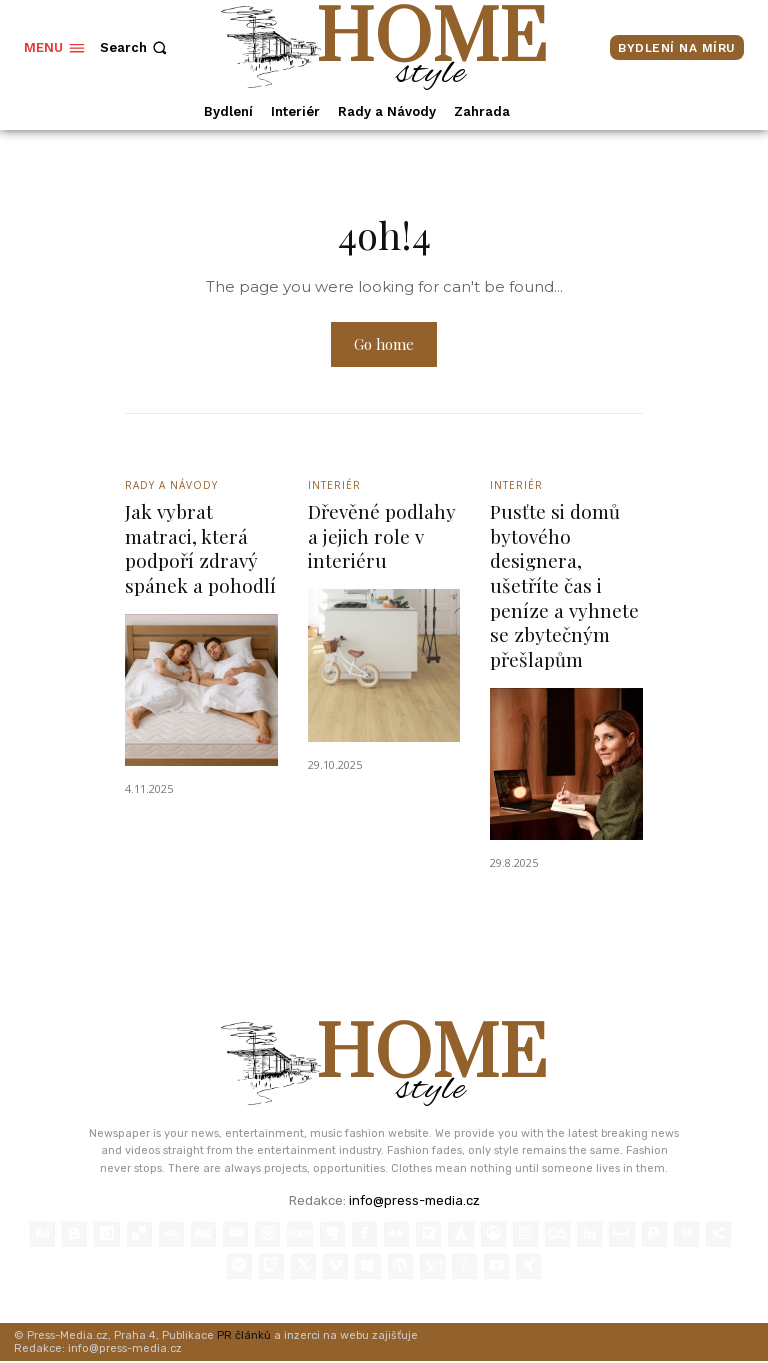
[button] (135, 47)
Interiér (334, 487)
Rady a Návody (171, 487)
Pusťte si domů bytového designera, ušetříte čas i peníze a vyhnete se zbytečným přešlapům (564, 586)
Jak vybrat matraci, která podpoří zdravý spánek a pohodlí (200, 549)
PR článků (244, 1336)
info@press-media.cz (414, 1201)
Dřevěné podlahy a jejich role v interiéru (382, 536)
